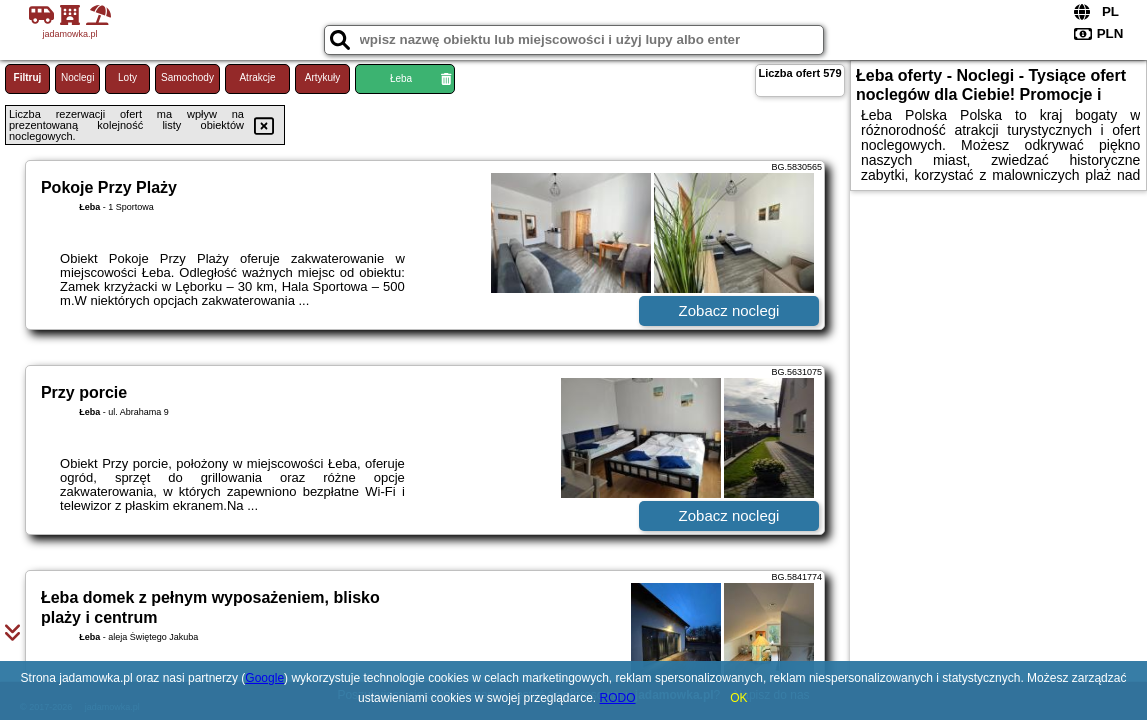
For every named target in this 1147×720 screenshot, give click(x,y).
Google (264, 678)
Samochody (187, 77)
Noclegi (77, 77)
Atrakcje (257, 77)
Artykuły (323, 77)
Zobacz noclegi (729, 310)
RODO (618, 698)
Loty (127, 77)
